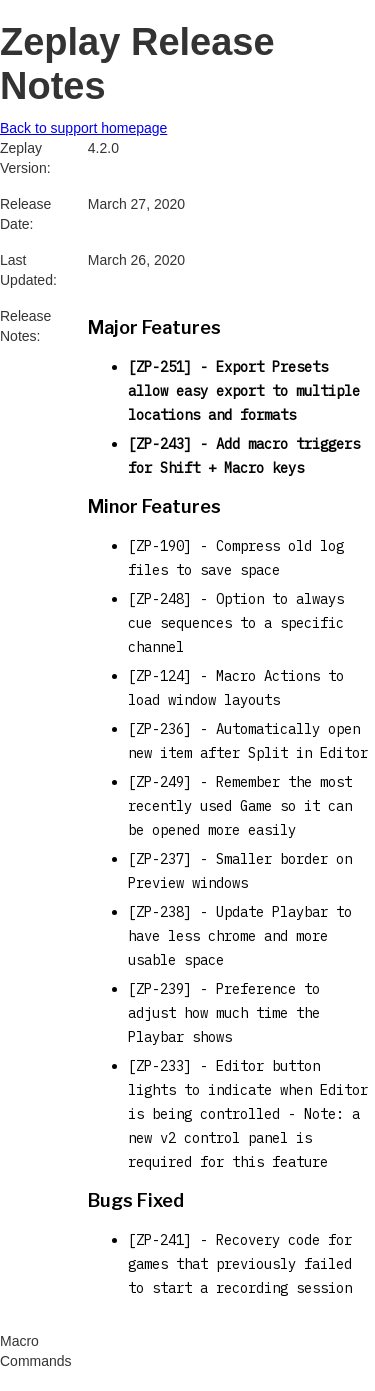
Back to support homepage (83, 128)
